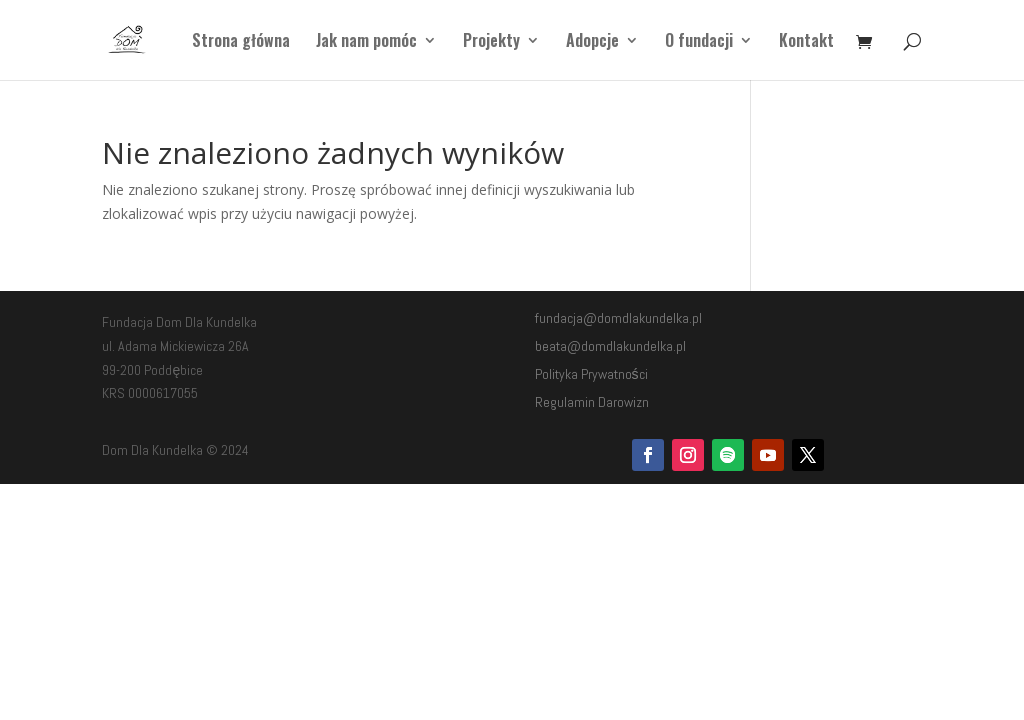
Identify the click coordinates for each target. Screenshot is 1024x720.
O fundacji (699, 42)
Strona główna (241, 42)
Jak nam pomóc (366, 42)
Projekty (491, 42)
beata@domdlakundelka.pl (610, 346)
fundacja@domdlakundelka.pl (618, 318)
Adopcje (592, 42)
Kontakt (806, 42)
